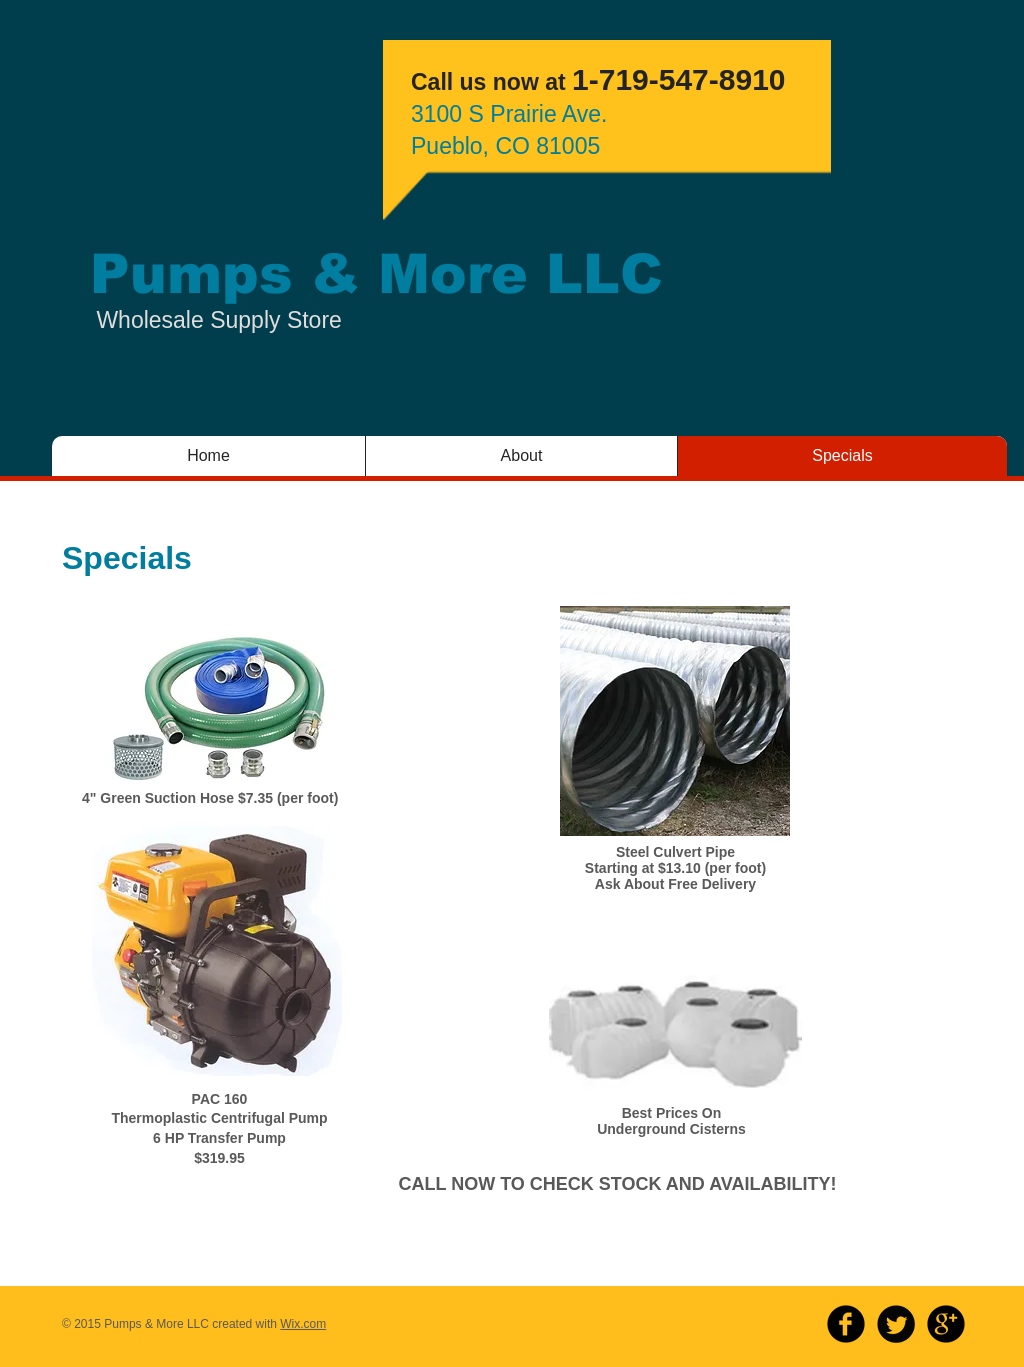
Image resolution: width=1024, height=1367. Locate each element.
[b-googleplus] (946, 1324)
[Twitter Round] (896, 1324)
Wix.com (303, 1324)
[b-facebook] (846, 1324)
